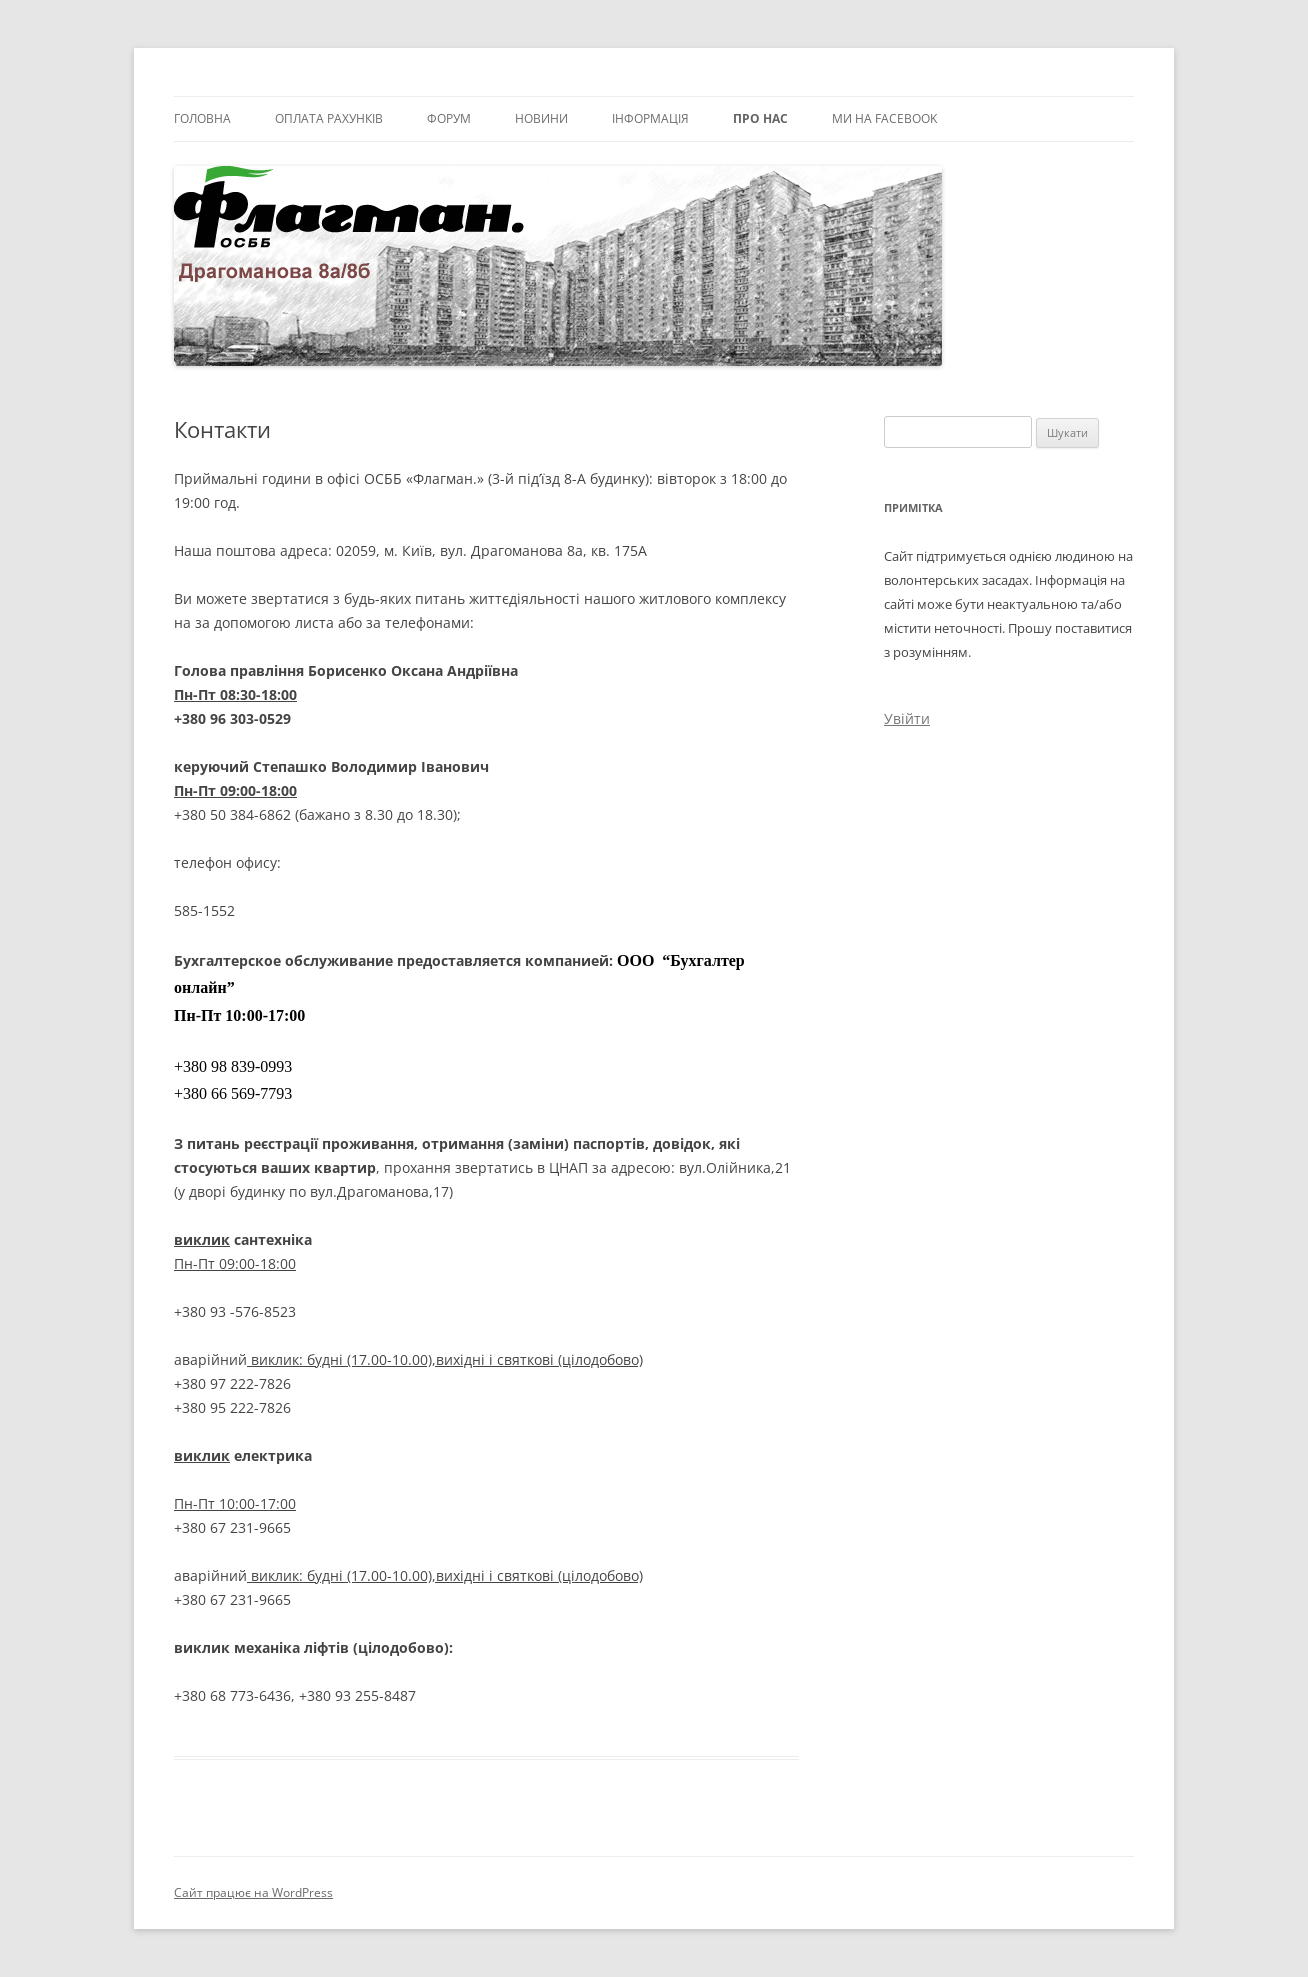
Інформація (650, 118)
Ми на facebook (884, 118)
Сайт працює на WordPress (253, 1892)
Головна (202, 118)
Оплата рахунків (329, 118)
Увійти (907, 718)
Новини (541, 118)
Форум (449, 118)
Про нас (760, 118)
